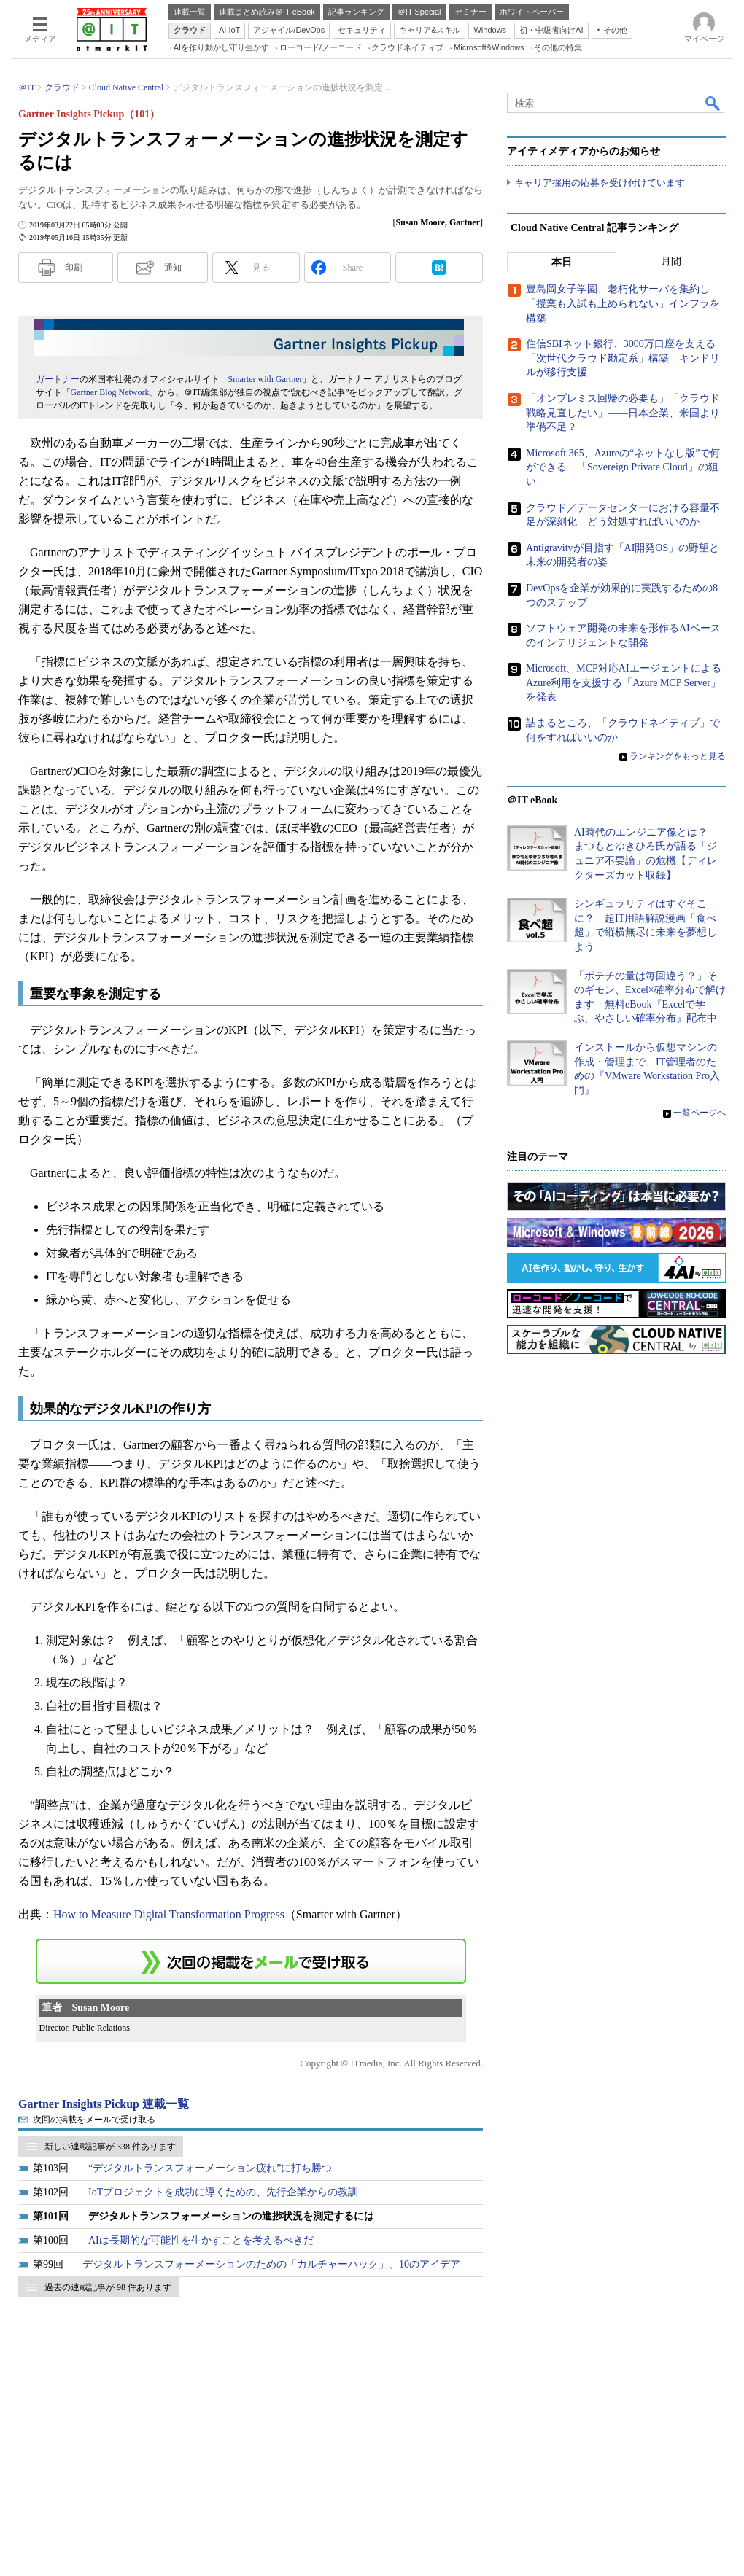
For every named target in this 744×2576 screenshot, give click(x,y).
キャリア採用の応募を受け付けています (599, 182)
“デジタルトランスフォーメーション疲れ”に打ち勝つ (210, 2168)
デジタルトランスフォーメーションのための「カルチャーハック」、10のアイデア (271, 2264)
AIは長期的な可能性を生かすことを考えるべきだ (201, 2240)
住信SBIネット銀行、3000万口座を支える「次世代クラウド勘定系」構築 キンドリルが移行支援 (623, 358)
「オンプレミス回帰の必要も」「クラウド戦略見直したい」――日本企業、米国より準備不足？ (623, 412)
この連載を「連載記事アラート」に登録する (251, 1961)
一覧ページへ (699, 1113)
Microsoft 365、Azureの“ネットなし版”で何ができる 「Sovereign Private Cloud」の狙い (623, 467)
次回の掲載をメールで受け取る (94, 2119)
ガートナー (58, 379)
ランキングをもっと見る (677, 757)
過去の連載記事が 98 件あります (107, 2287)
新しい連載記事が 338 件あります (110, 2146)
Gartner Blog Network (110, 392)
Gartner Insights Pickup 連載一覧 (103, 2104)
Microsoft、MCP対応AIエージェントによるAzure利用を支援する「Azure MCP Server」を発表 (623, 683)
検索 (713, 103)
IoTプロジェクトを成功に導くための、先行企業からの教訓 (223, 2192)
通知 (173, 267)
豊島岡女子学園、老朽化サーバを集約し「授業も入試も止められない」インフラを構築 (623, 304)
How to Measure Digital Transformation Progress (168, 1914)
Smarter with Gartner (265, 379)
